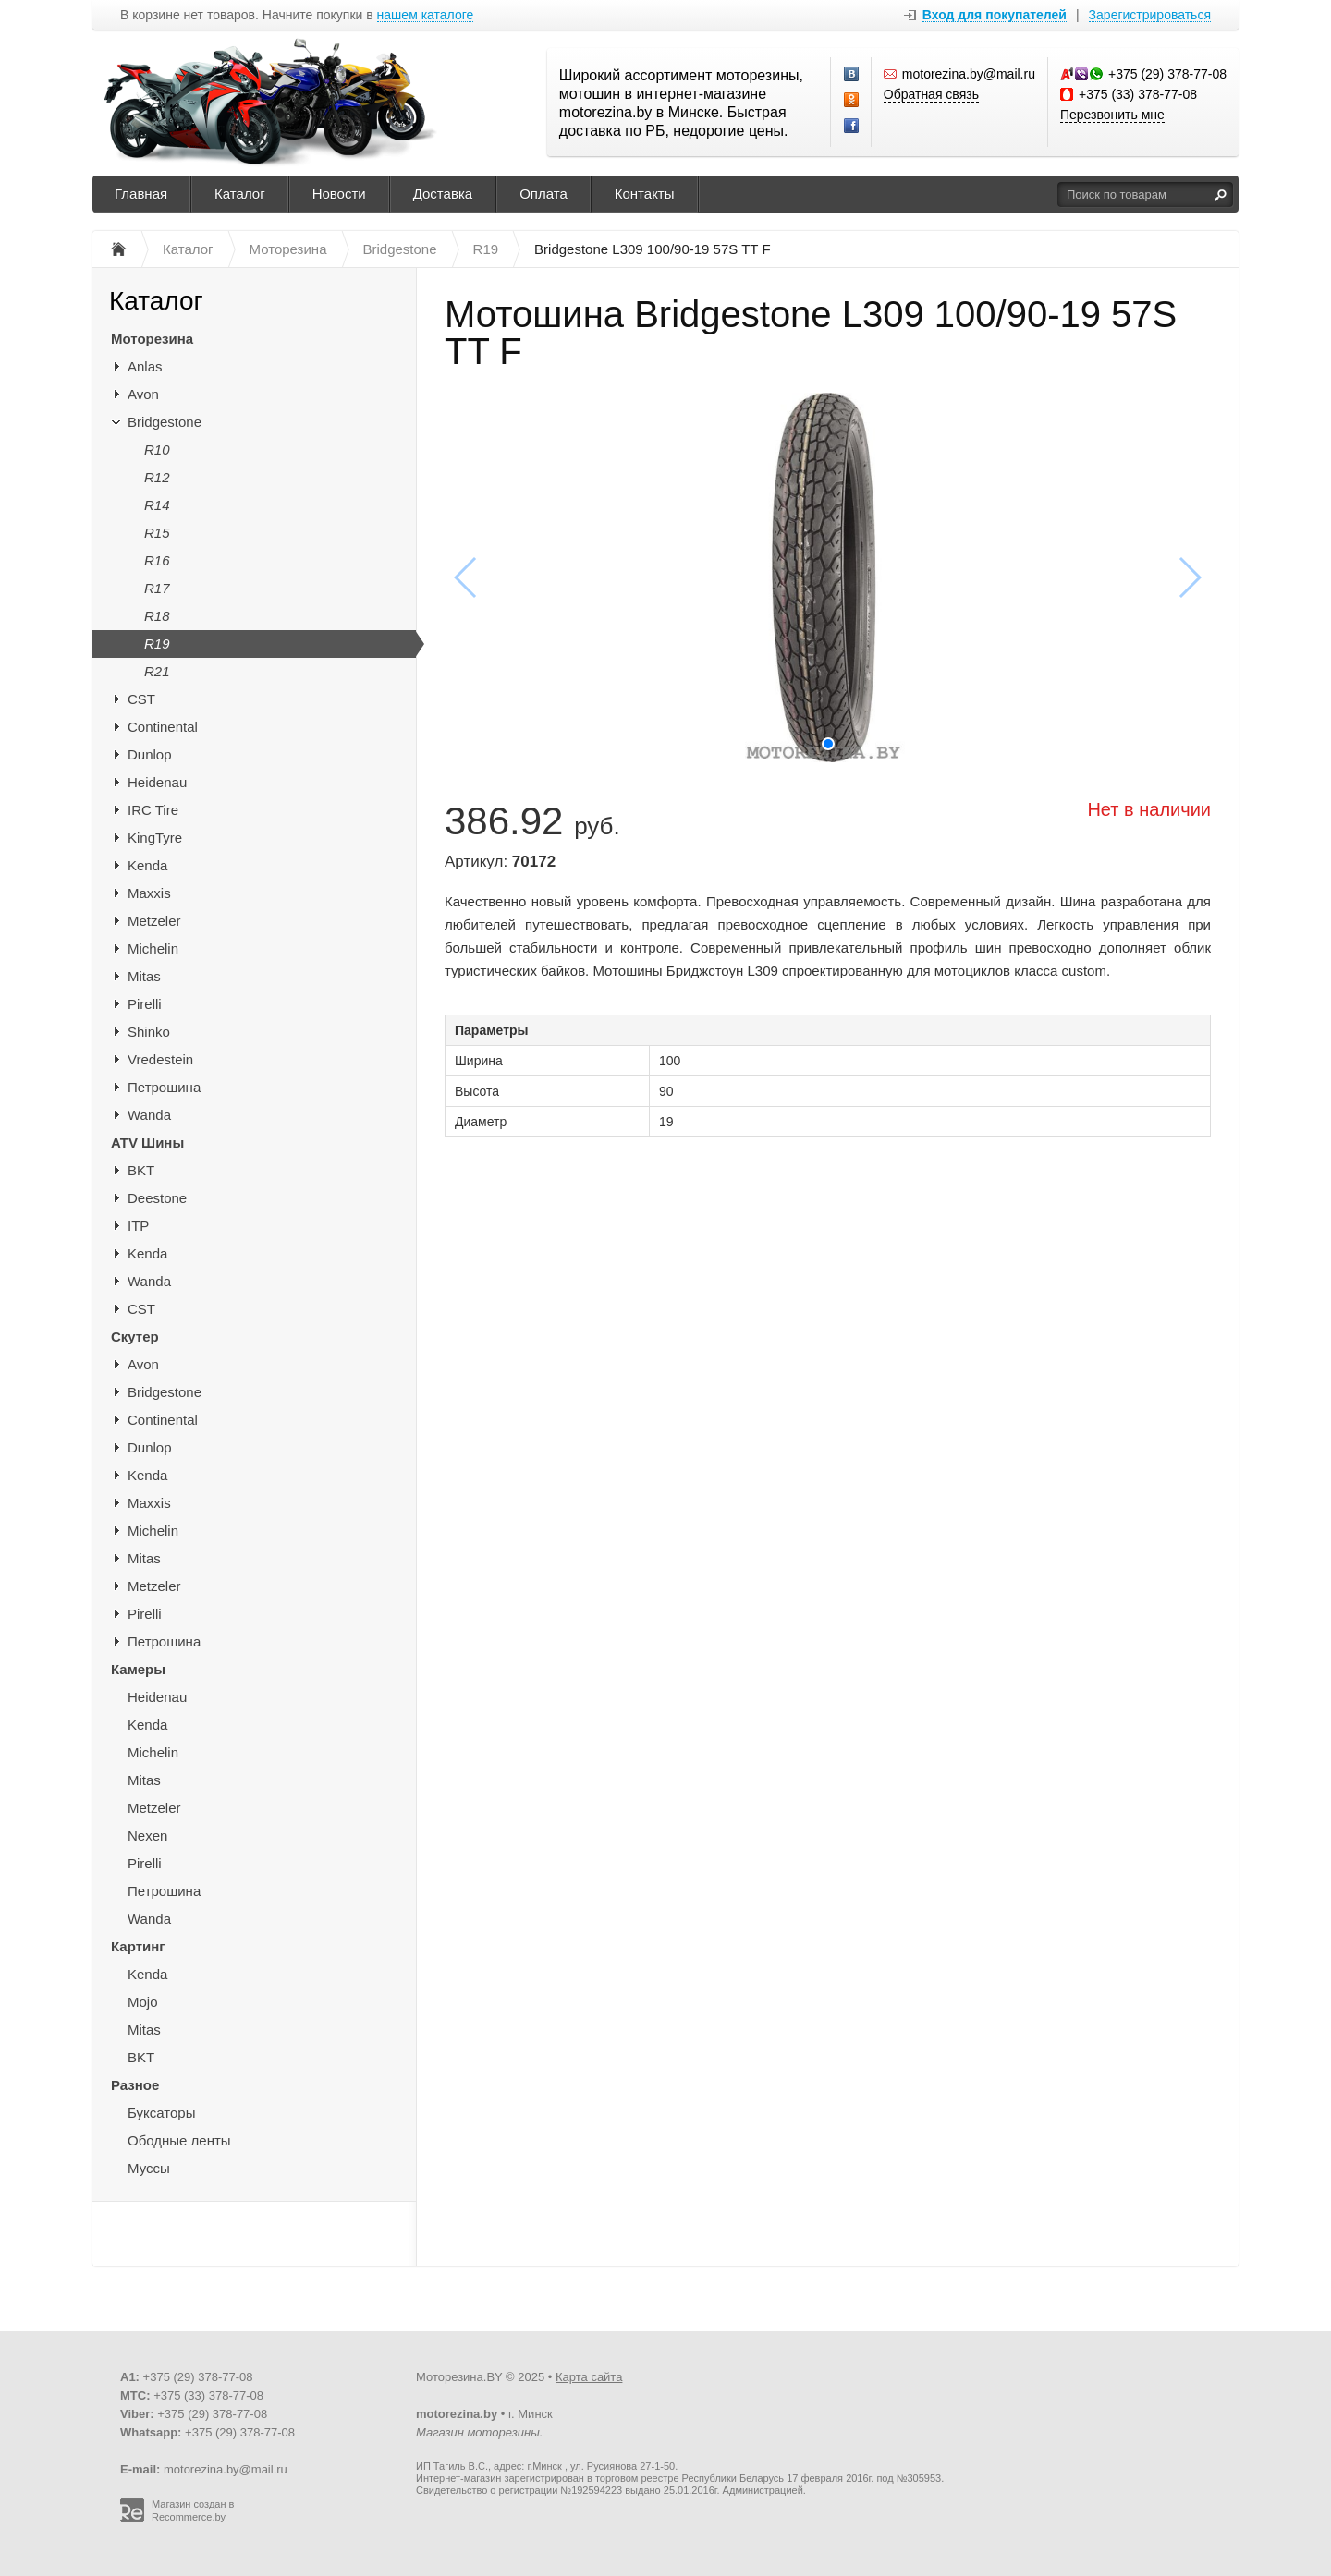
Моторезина (152, 338)
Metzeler (154, 921)
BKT (141, 1170)
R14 (157, 505)
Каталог (239, 193)
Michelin (153, 948)
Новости (339, 193)
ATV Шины (147, 1142)
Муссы (149, 2168)
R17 (157, 588)
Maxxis (149, 893)
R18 (157, 616)
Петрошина (164, 1087)
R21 (157, 671)
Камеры (138, 1669)
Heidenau (157, 782)
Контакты (645, 193)
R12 (157, 477)
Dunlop (150, 754)
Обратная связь (931, 94)
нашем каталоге (425, 15)
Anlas (145, 366)
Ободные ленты (179, 2140)
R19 (157, 643)
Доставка (442, 193)
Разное (135, 2085)
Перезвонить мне (1112, 114)
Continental (163, 727)
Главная (141, 193)
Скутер (135, 1336)
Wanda (149, 1115)
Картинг (138, 1946)
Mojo (143, 2002)
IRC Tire (153, 810)
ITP (138, 1225)
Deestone (157, 1198)
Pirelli (145, 1004)
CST (141, 699)
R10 (157, 449)
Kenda (147, 865)
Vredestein (160, 1059)
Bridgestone (164, 422)
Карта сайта (589, 2377)
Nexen (147, 1835)
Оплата (543, 193)
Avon (143, 394)
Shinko (149, 1031)
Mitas (144, 976)
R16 (157, 560)
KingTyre (155, 837)
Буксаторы (161, 2112)
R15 (157, 533)
